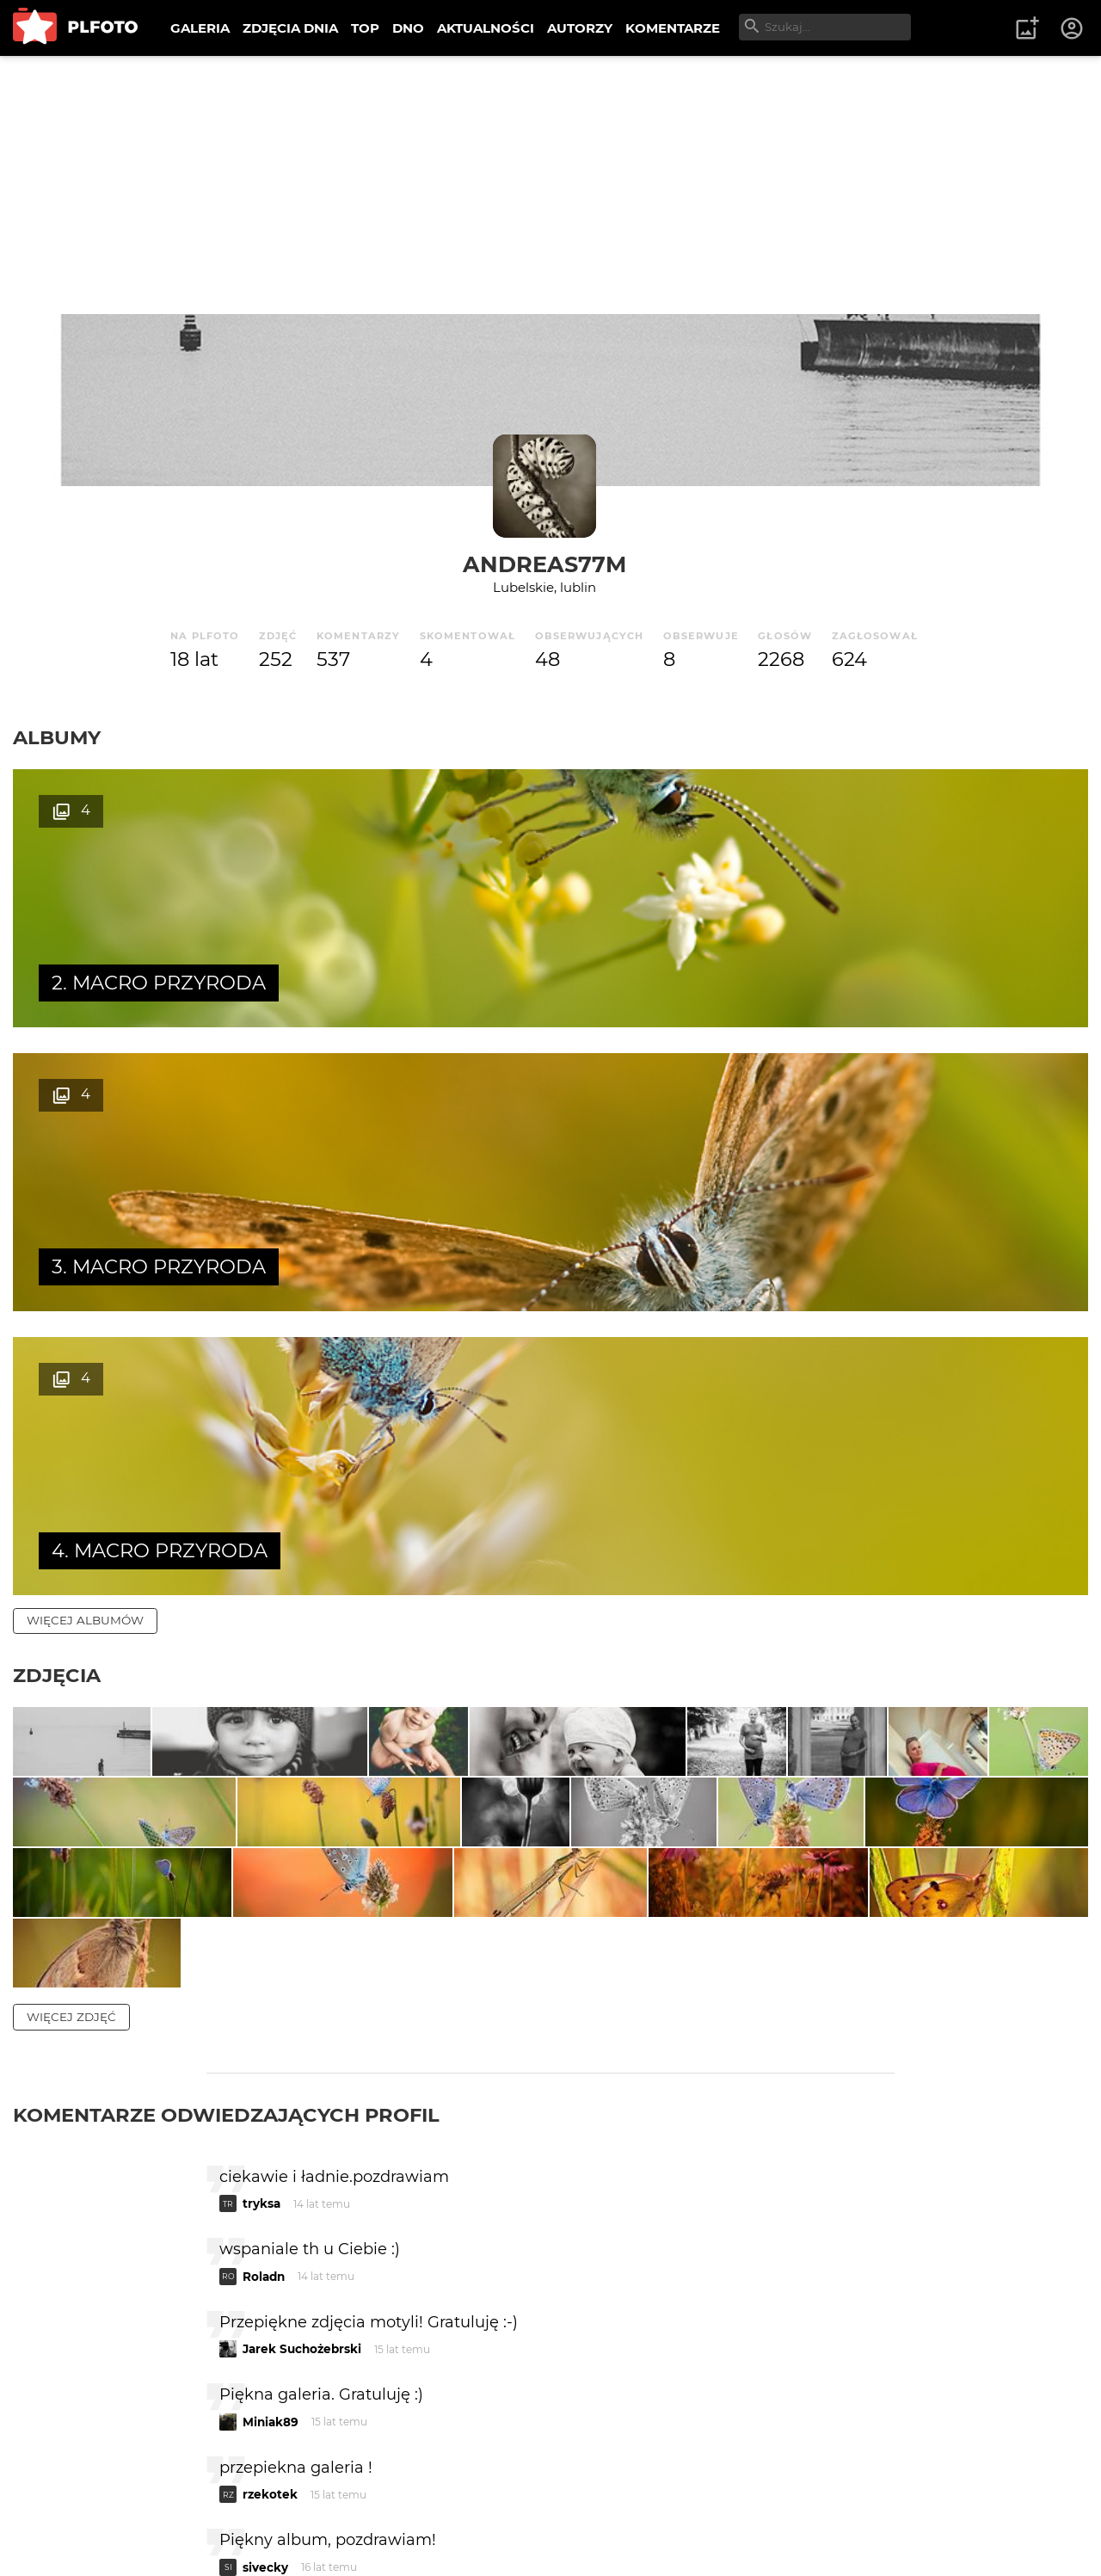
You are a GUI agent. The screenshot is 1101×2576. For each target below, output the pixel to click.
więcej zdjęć (71, 1690)
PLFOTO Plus (166, 2506)
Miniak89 (270, 2095)
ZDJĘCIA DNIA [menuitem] (290, 28)
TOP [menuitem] (365, 28)
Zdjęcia (57, 1107)
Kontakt (404, 2506)
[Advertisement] (550, 185)
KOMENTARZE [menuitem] (672, 28)
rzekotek (270, 2167)
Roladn (264, 1950)
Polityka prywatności (189, 2535)
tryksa (261, 1876)
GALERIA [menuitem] (200, 28)
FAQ (251, 2506)
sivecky (265, 2240)
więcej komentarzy (95, 2387)
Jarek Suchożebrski (302, 2022)
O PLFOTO (61, 2506)
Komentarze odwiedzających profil (226, 1788)
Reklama (321, 2506)
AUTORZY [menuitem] (579, 28)
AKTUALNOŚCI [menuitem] (485, 28)
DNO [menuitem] (408, 28)
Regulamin (61, 2535)
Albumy (57, 737)
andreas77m (544, 564)
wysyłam (833, 2312)
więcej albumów (85, 1052)
